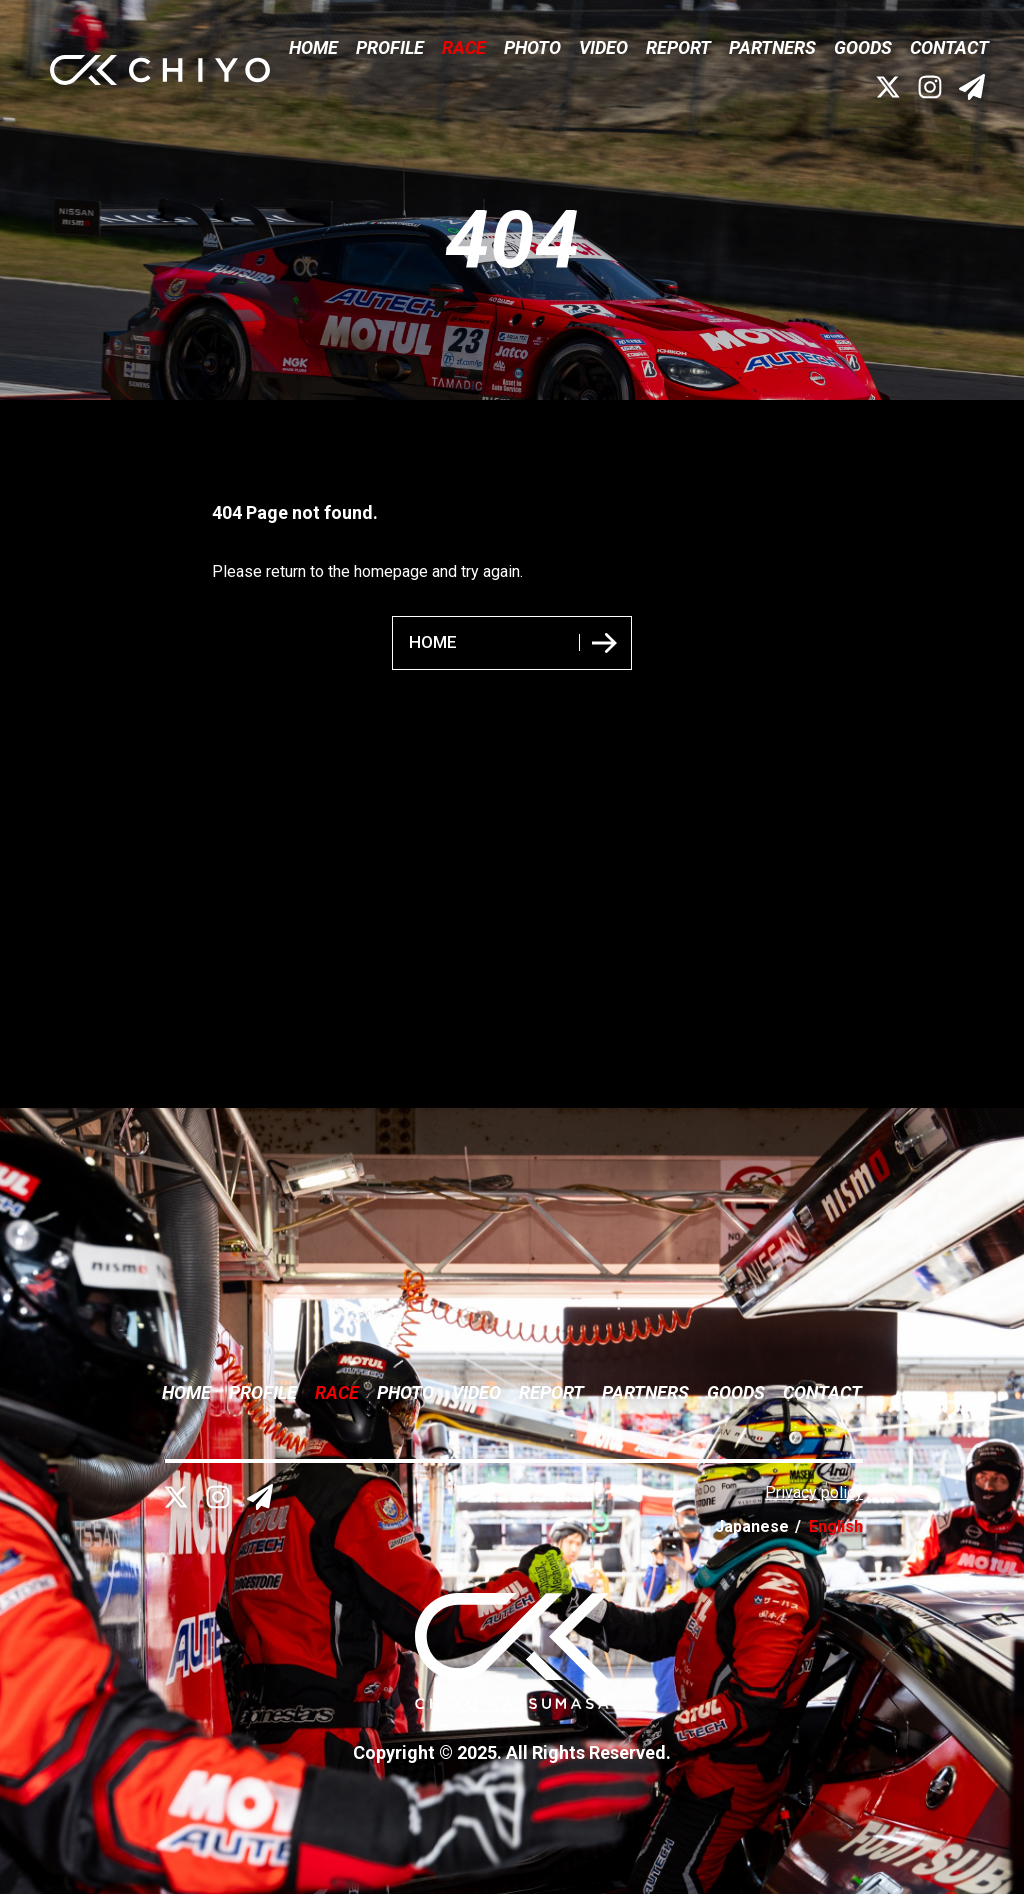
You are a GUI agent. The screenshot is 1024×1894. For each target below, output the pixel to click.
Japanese (752, 1526)
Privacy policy (814, 1492)
